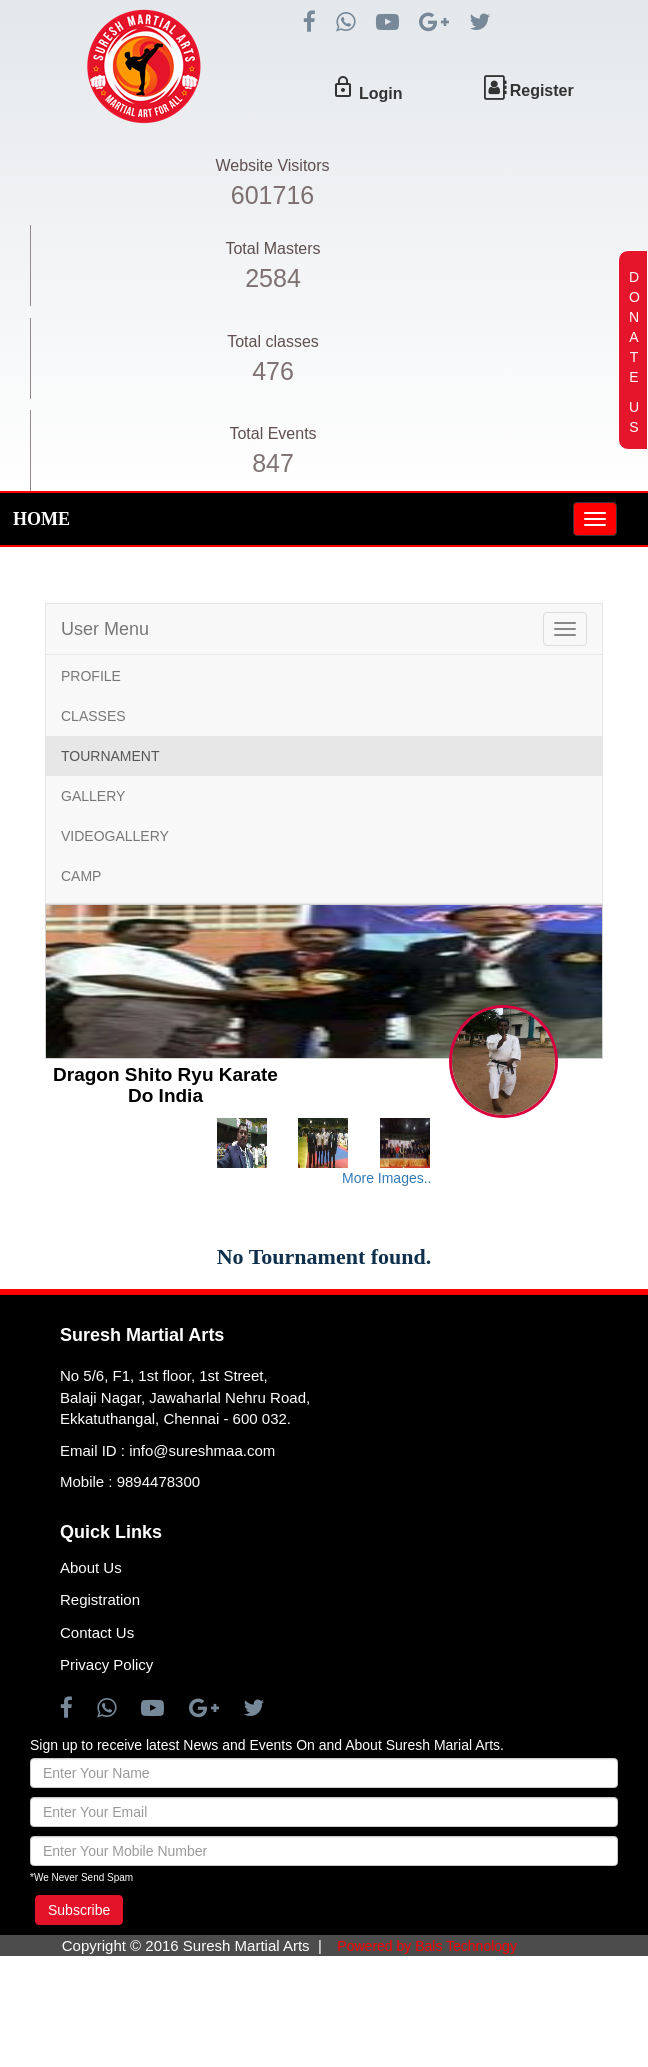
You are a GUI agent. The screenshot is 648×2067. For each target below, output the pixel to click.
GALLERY (93, 796)
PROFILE (91, 676)
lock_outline (343, 87)
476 (273, 371)
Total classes (273, 341)
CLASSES (93, 716)
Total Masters (272, 248)
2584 (273, 278)
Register (542, 90)
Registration (100, 1599)
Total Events (272, 433)
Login (381, 93)
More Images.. (386, 1178)
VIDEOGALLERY (115, 836)
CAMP (81, 876)
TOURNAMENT (110, 756)
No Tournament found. (324, 1256)
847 (273, 463)
